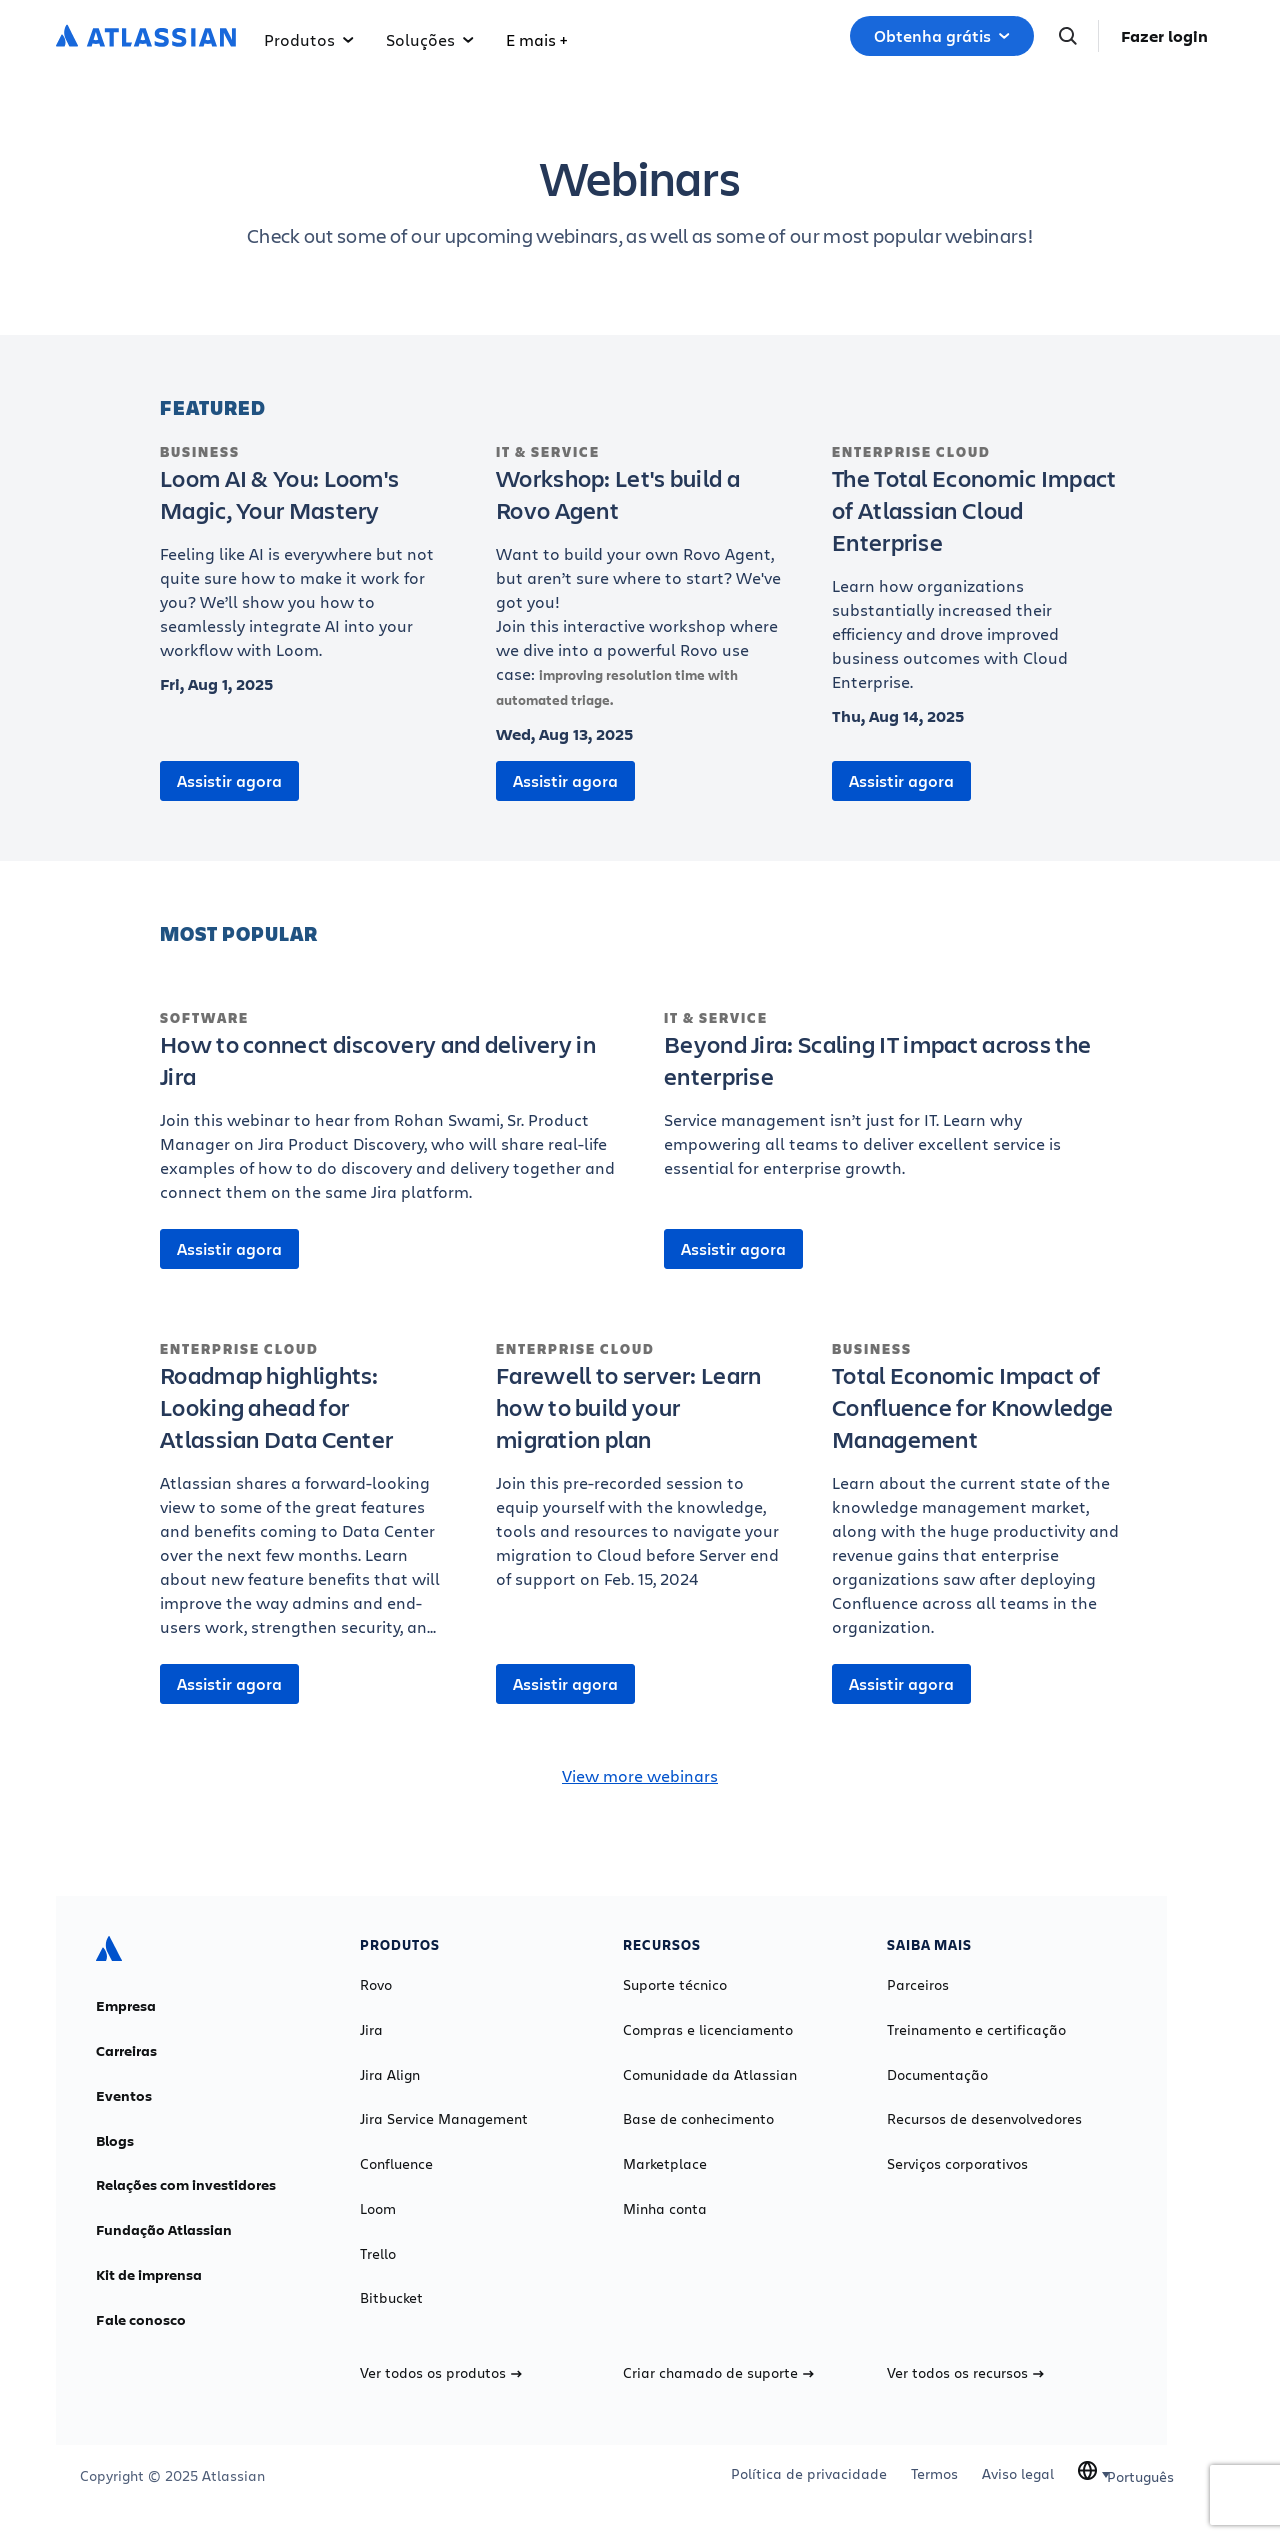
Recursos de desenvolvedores (984, 2119)
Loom (378, 2209)
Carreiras (126, 2051)
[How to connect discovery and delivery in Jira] (388, 1116)
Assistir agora (229, 781)
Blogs (115, 2141)
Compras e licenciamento (708, 2030)
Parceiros (918, 1985)
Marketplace (665, 2164)
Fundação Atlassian (164, 2230)
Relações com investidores (186, 2185)
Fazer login (1164, 36)
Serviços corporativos (957, 2164)
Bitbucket (391, 2298)
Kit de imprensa (149, 2275)
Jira (371, 2030)
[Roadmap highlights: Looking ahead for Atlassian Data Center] (304, 1499)
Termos (934, 2474)
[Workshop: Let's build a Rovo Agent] (640, 587)
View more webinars (640, 1775)
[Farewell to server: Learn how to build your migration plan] (640, 1475)
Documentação (937, 2075)
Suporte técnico (675, 1985)
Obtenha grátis (942, 36)
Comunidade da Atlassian (710, 2075)
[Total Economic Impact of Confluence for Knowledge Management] (976, 1499)
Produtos (309, 39)
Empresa (126, 2006)
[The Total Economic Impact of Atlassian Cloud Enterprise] (976, 578)
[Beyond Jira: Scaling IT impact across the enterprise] (892, 1104)
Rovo (376, 1985)
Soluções (430, 39)
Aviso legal (1018, 2474)
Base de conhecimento (698, 2119)
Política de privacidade (809, 2474)
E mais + (536, 39)
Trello (378, 2254)
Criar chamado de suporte (718, 2373)
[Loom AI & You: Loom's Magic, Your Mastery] (304, 562)
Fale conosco (141, 2320)
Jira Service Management (444, 2119)
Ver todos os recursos (965, 2373)
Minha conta (665, 2209)
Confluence (396, 2164)
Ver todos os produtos (441, 2373)
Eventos (124, 2096)
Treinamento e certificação (976, 2030)
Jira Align (390, 2075)
